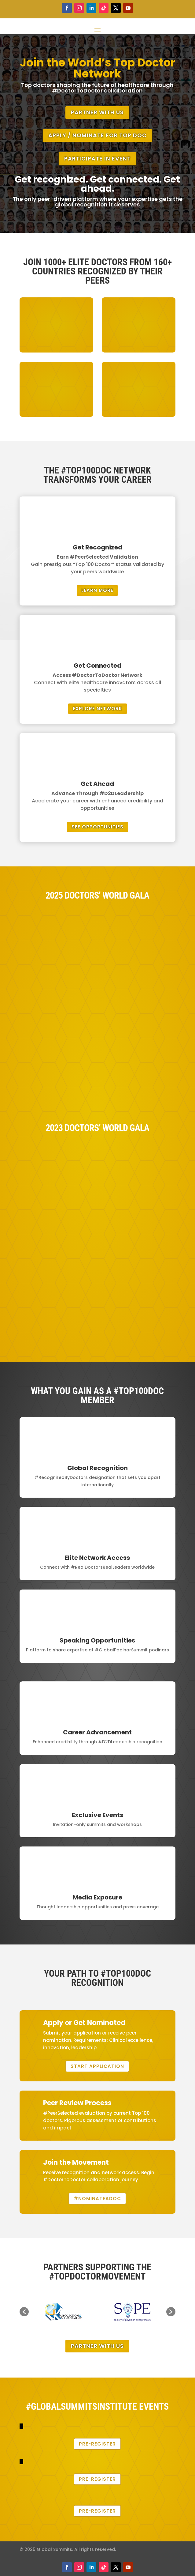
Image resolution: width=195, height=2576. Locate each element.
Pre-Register (97, 2444)
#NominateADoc (97, 2198)
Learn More (97, 590)
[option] (63, 2311)
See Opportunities (97, 827)
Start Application (97, 2066)
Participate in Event (97, 158)
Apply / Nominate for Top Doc (97, 135)
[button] (24, 2311)
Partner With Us (97, 112)
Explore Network (97, 708)
